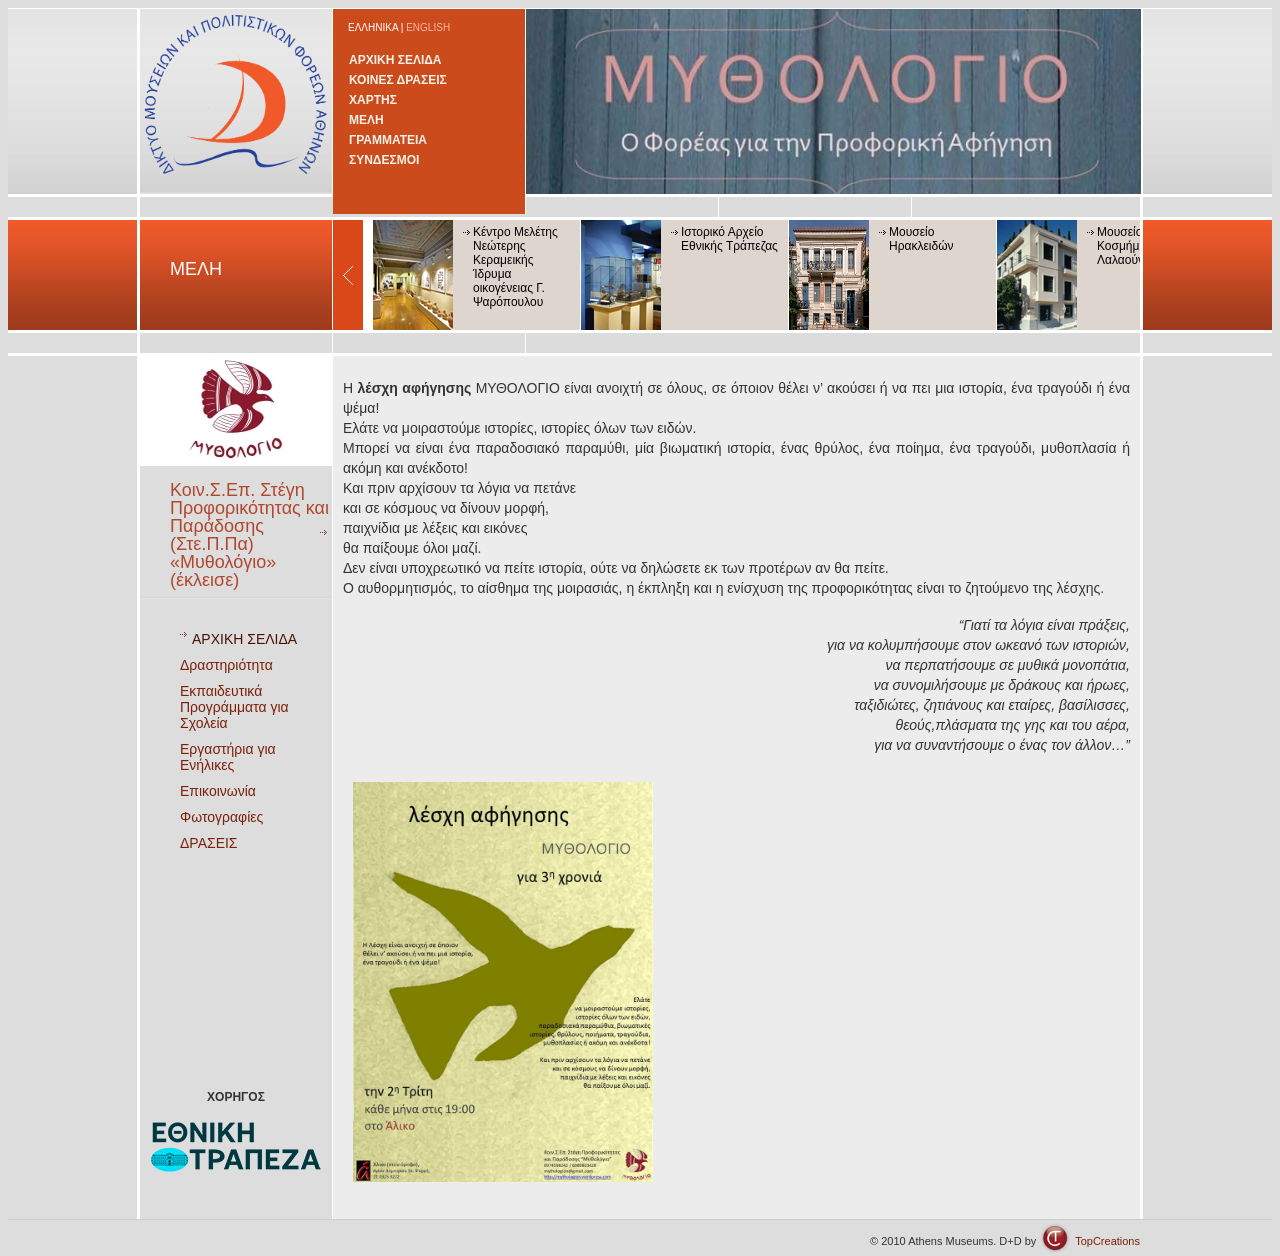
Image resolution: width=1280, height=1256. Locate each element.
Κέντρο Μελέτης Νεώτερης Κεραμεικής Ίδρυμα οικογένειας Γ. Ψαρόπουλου (515, 267)
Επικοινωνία (218, 791)
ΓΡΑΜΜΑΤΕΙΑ (388, 140)
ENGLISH (428, 27)
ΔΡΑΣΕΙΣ (209, 843)
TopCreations (1107, 1241)
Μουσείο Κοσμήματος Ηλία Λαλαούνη (1144, 246)
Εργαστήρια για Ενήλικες (228, 757)
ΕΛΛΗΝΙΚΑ (373, 27)
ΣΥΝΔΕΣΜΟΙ (384, 160)
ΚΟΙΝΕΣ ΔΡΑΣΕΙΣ (398, 80)
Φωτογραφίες (221, 817)
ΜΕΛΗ (366, 120)
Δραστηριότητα (226, 665)
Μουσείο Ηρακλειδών (921, 239)
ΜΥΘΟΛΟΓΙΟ (459, 388)
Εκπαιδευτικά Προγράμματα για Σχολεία (234, 707)
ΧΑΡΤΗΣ (373, 100)
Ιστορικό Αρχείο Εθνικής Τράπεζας (729, 239)
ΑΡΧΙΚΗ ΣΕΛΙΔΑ (395, 60)
